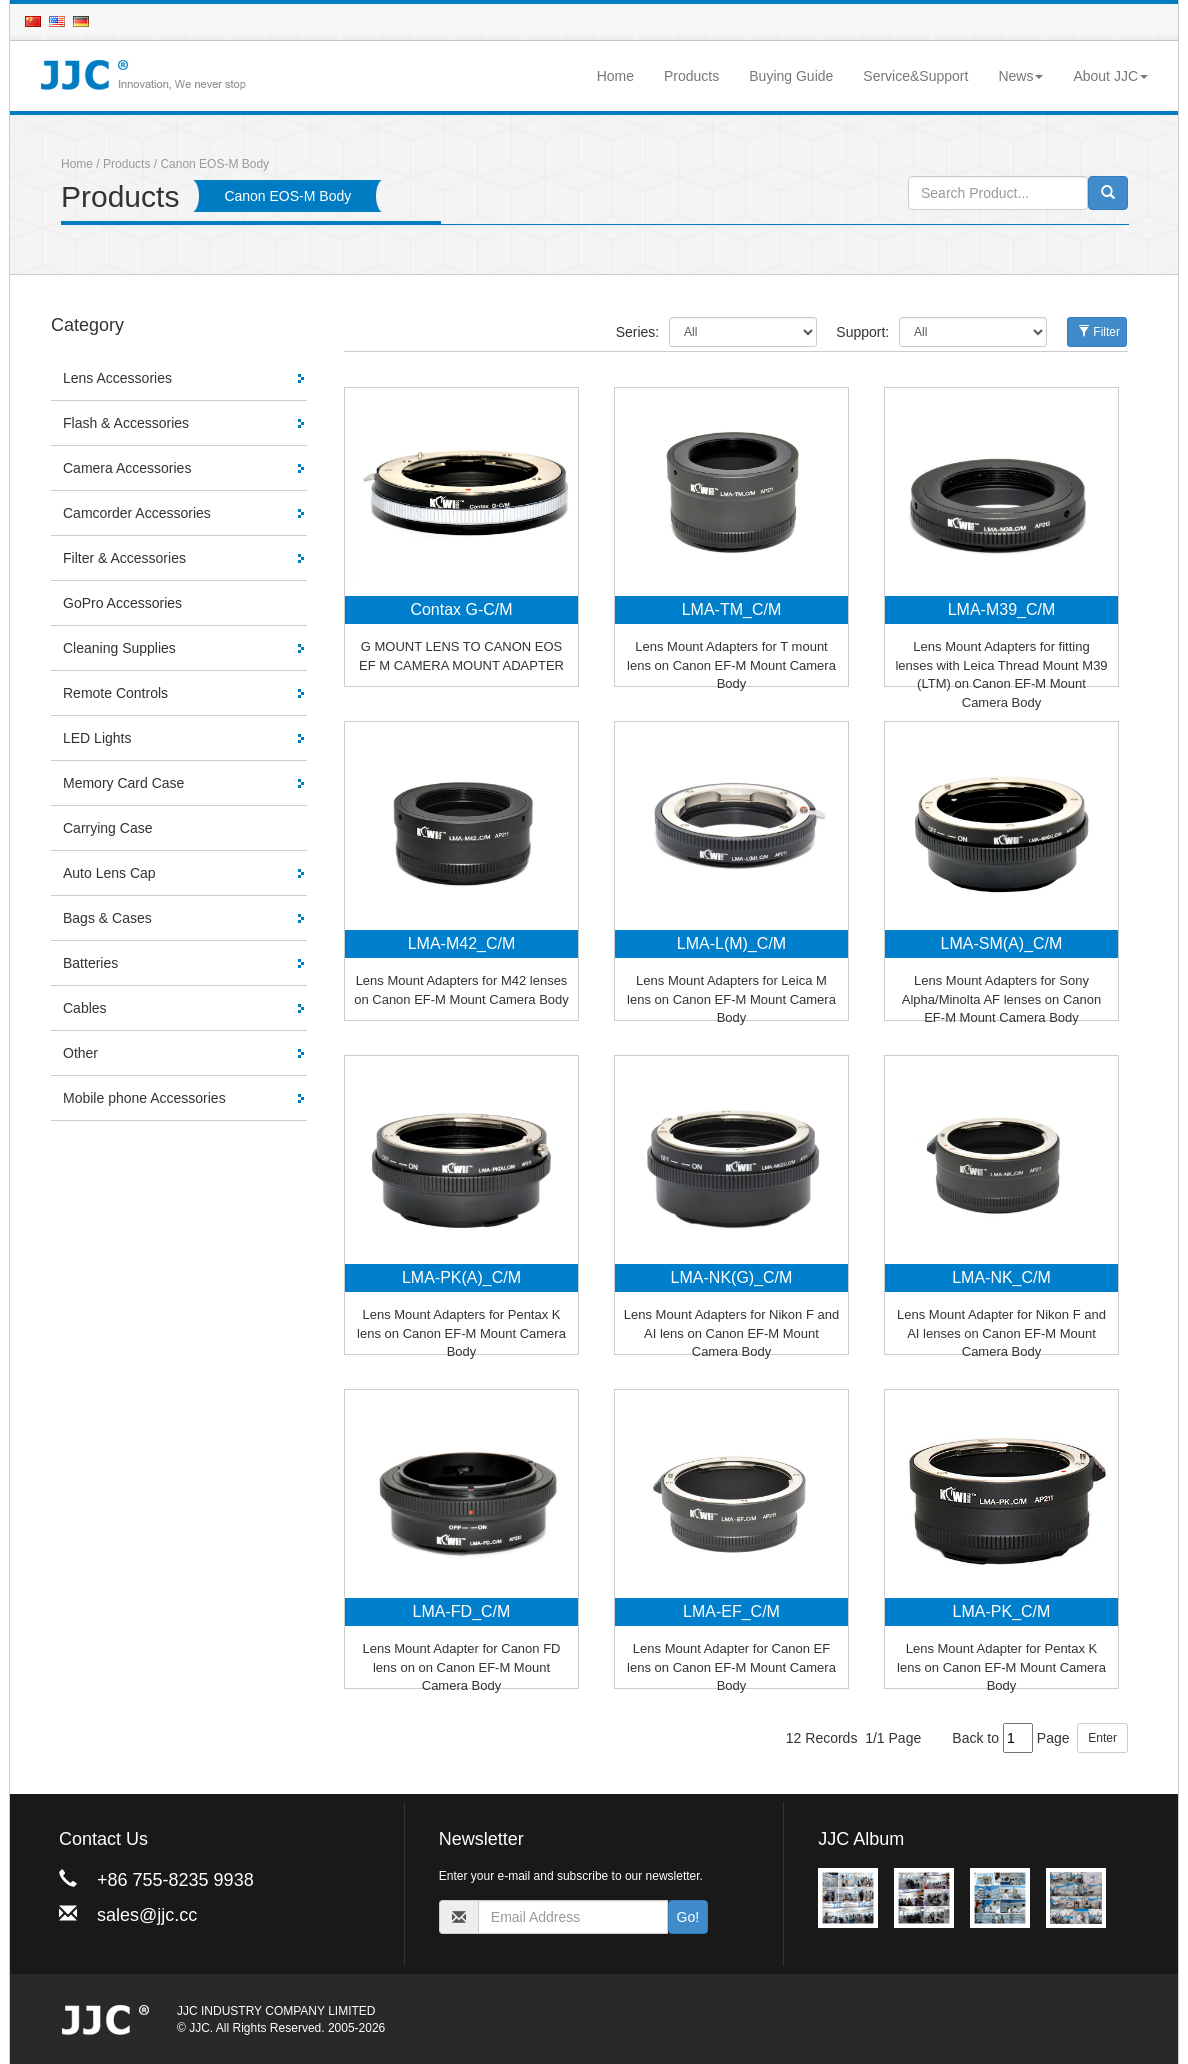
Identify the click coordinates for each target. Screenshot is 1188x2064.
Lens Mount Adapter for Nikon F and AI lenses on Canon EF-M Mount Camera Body (1001, 1333)
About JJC (1110, 76)
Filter (1099, 332)
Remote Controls (115, 693)
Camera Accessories (127, 468)
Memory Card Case (123, 783)
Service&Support (915, 76)
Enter (1102, 1738)
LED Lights (97, 738)
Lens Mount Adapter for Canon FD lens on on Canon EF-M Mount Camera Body (461, 1667)
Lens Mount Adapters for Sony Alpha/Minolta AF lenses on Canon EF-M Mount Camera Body (1001, 999)
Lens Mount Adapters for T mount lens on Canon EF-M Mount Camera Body (731, 665)
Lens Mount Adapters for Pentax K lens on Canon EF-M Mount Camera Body (461, 1333)
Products (691, 76)
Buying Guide (791, 76)
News (1020, 76)
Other (80, 1053)
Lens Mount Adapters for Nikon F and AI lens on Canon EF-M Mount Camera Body (731, 1333)
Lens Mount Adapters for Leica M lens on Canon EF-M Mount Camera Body (731, 999)
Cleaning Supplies (119, 648)
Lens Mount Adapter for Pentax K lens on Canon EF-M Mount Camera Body (1001, 1667)
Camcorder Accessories (137, 513)
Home (615, 76)
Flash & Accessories (126, 423)
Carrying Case (107, 828)
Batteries (90, 963)
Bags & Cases (107, 918)
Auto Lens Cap (109, 873)
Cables (85, 1008)
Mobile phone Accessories (144, 1098)
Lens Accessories (117, 378)
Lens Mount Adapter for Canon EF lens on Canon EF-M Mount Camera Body (731, 1667)
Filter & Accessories (124, 558)
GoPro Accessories (122, 603)
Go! (688, 1917)
